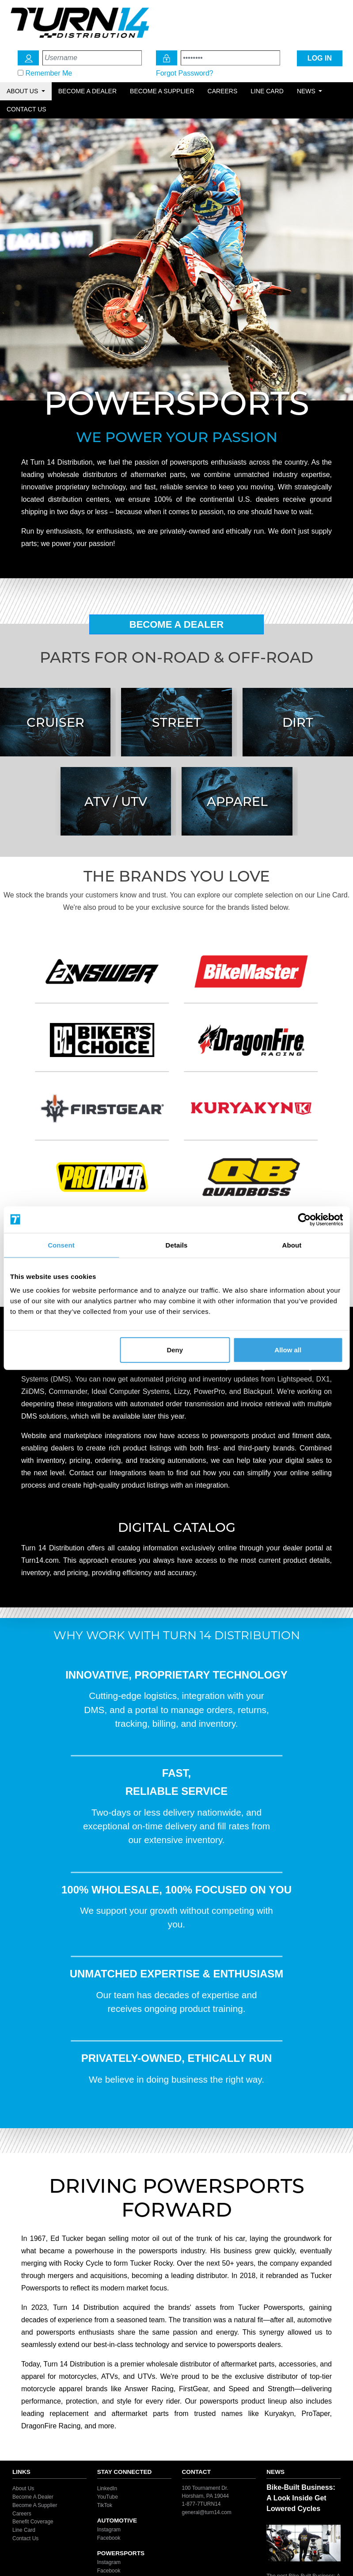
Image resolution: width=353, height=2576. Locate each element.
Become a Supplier (162, 91)
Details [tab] (177, 1244)
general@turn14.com (207, 2512)
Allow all (287, 1350)
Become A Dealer (176, 624)
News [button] (307, 91)
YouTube (107, 2497)
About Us (23, 2488)
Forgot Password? (184, 73)
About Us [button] (23, 91)
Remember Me (48, 73)
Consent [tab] (61, 1244)
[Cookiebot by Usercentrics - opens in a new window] (304, 1219)
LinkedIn (107, 2488)
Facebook (109, 2538)
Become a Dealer (87, 91)
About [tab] (292, 1244)
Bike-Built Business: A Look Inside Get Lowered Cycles (300, 2498)
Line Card (267, 91)
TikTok (104, 2505)
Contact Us (26, 109)
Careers (223, 91)
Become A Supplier (34, 2505)
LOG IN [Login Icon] (319, 58)
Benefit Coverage (32, 2522)
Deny (175, 1350)
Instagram (109, 2529)
